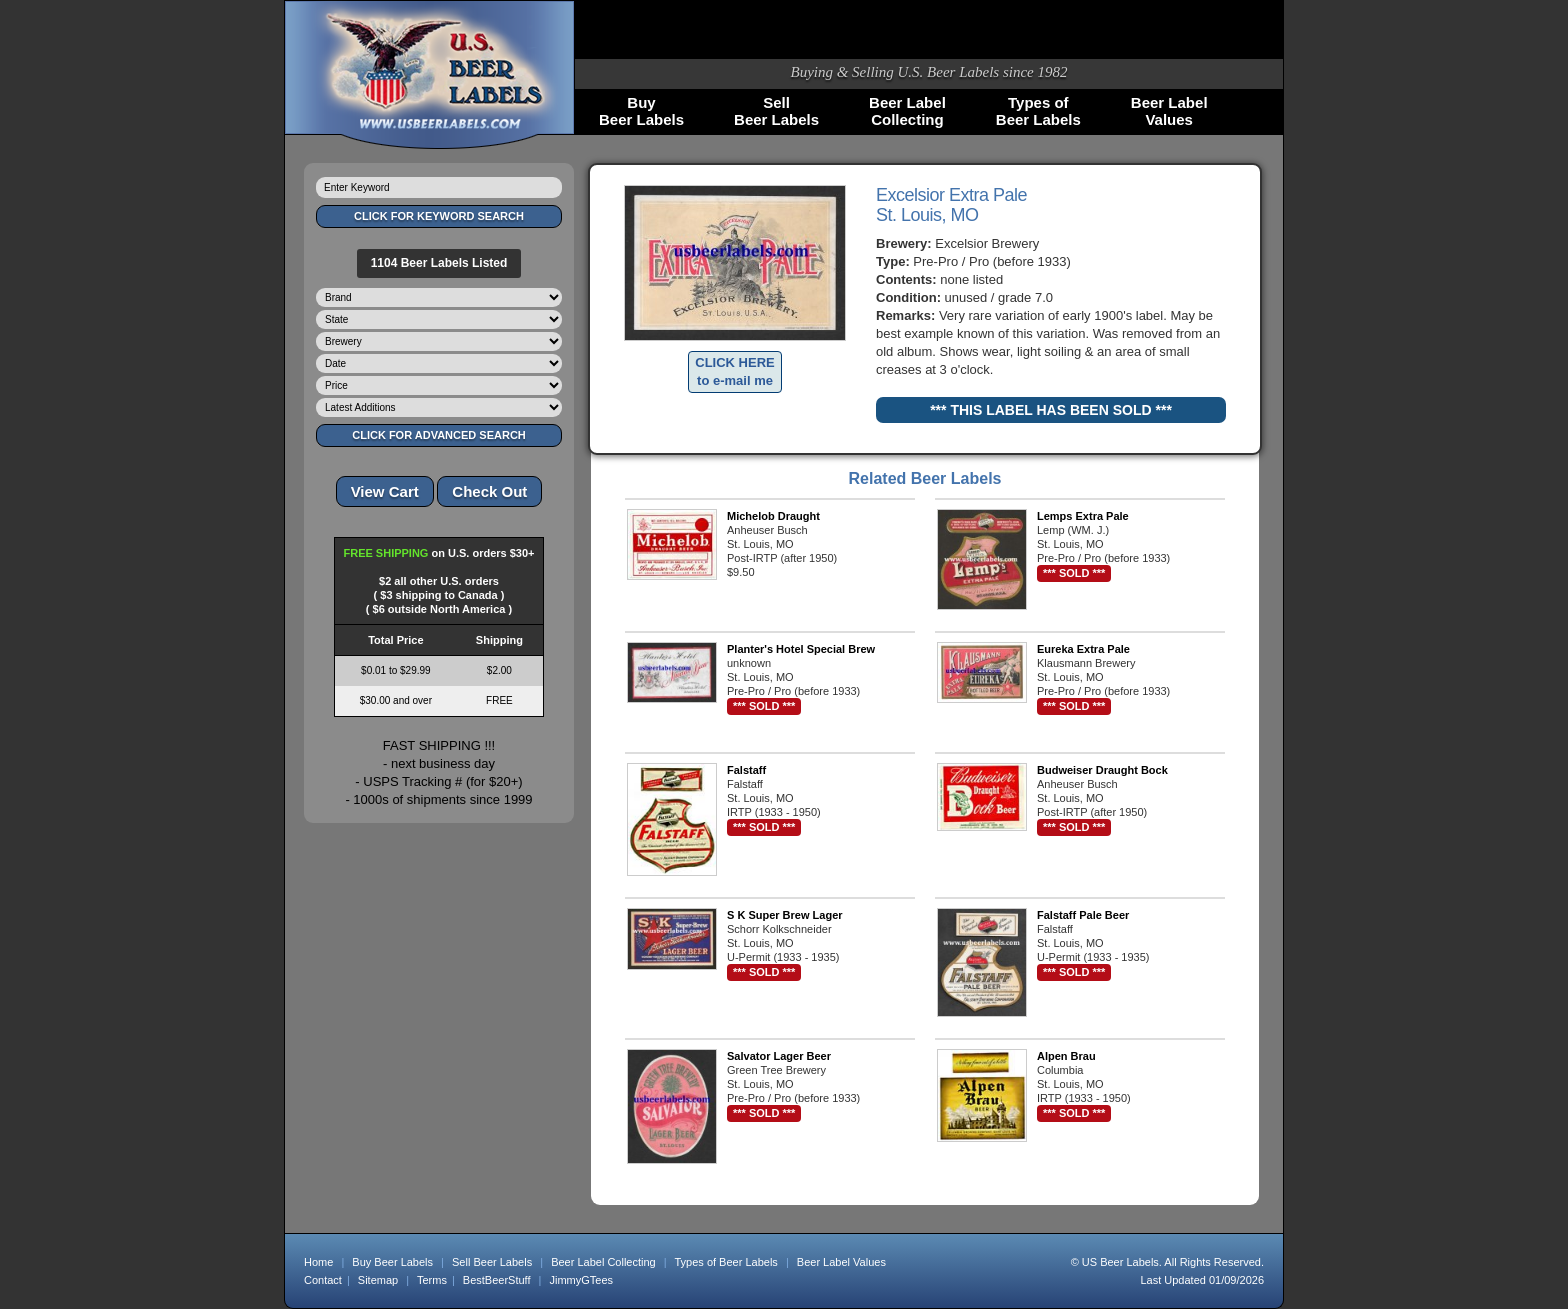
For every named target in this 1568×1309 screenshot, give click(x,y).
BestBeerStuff (497, 1280)
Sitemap (378, 1280)
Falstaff (746, 770)
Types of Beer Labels (725, 1262)
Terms (432, 1280)
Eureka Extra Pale (1083, 649)
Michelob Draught (773, 516)
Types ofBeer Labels (1038, 111)
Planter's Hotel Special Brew (801, 649)
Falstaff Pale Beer (1083, 915)
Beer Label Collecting (603, 1262)
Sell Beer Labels (492, 1262)
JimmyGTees (582, 1280)
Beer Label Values (841, 1262)
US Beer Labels (1120, 1262)
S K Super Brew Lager (785, 915)
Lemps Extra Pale (1083, 516)
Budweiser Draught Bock (1102, 770)
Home (318, 1262)
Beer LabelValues (1169, 111)
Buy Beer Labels (392, 1262)
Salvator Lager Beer (779, 1056)
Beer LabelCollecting (907, 111)
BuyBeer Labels (641, 111)
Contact (323, 1280)
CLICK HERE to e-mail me (734, 371)
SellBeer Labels (776, 111)
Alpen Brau (1066, 1056)
